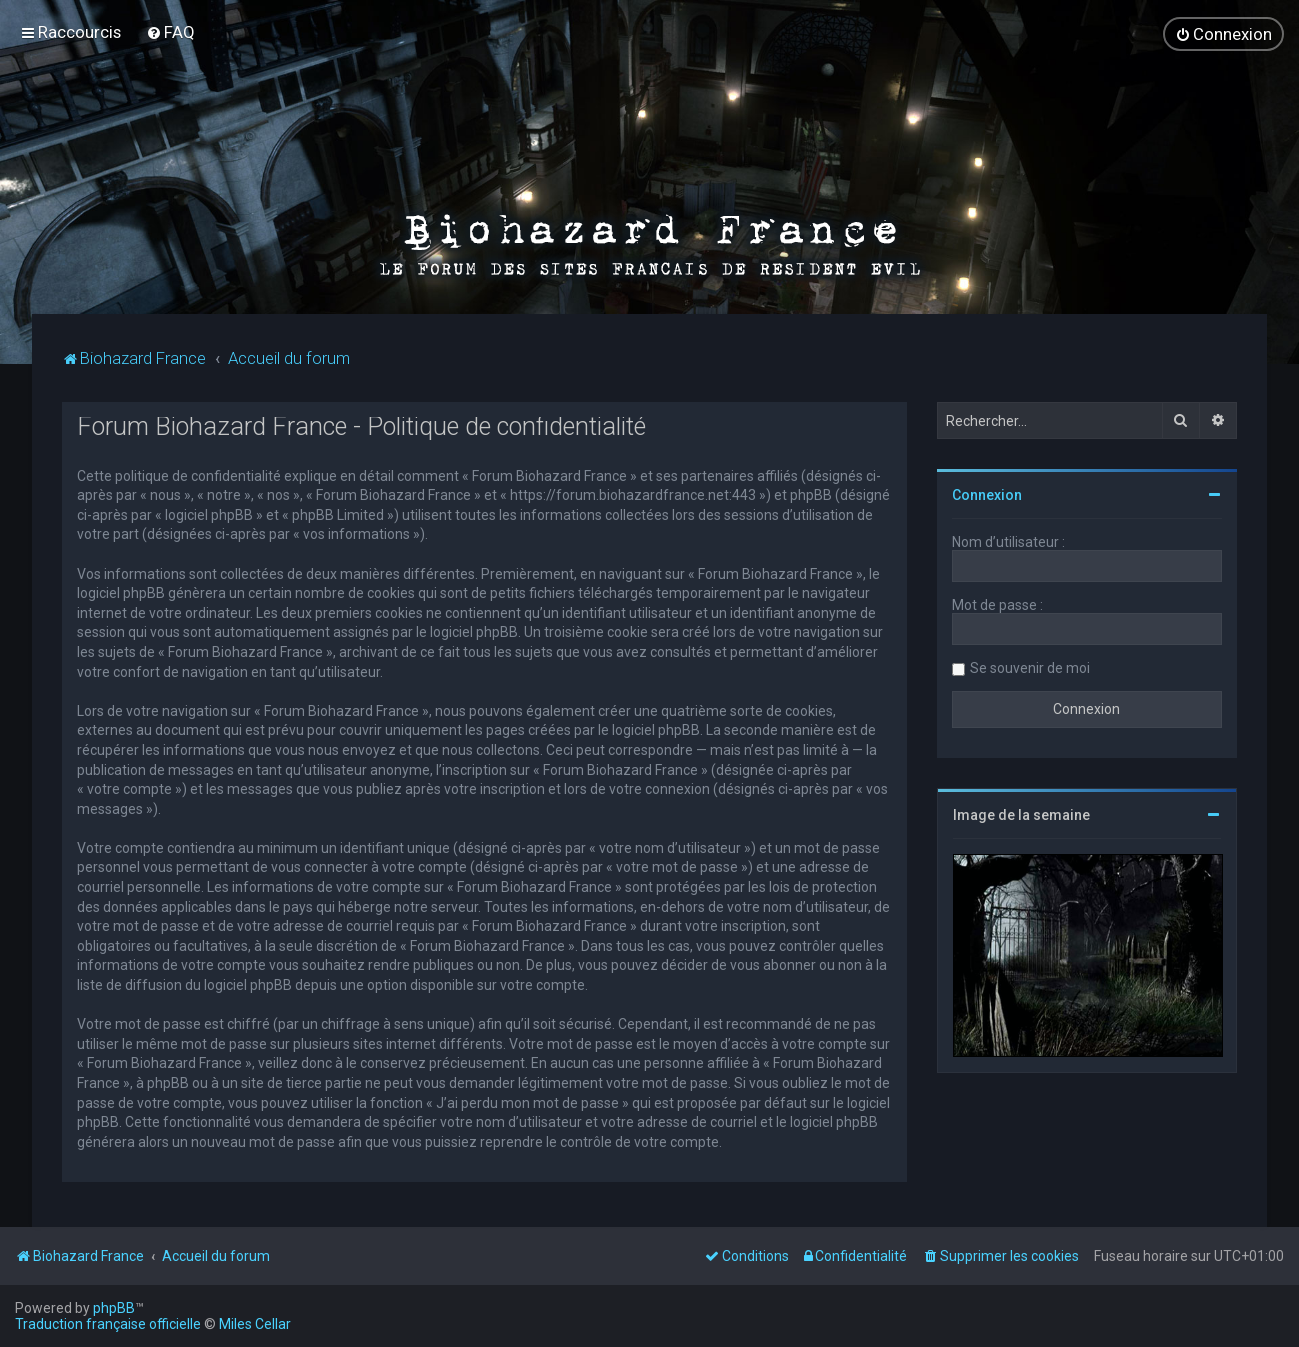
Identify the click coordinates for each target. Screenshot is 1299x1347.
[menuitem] (170, 32)
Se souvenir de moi (1030, 667)
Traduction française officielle (108, 1324)
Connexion (987, 494)
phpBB (114, 1308)
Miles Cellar (255, 1324)
